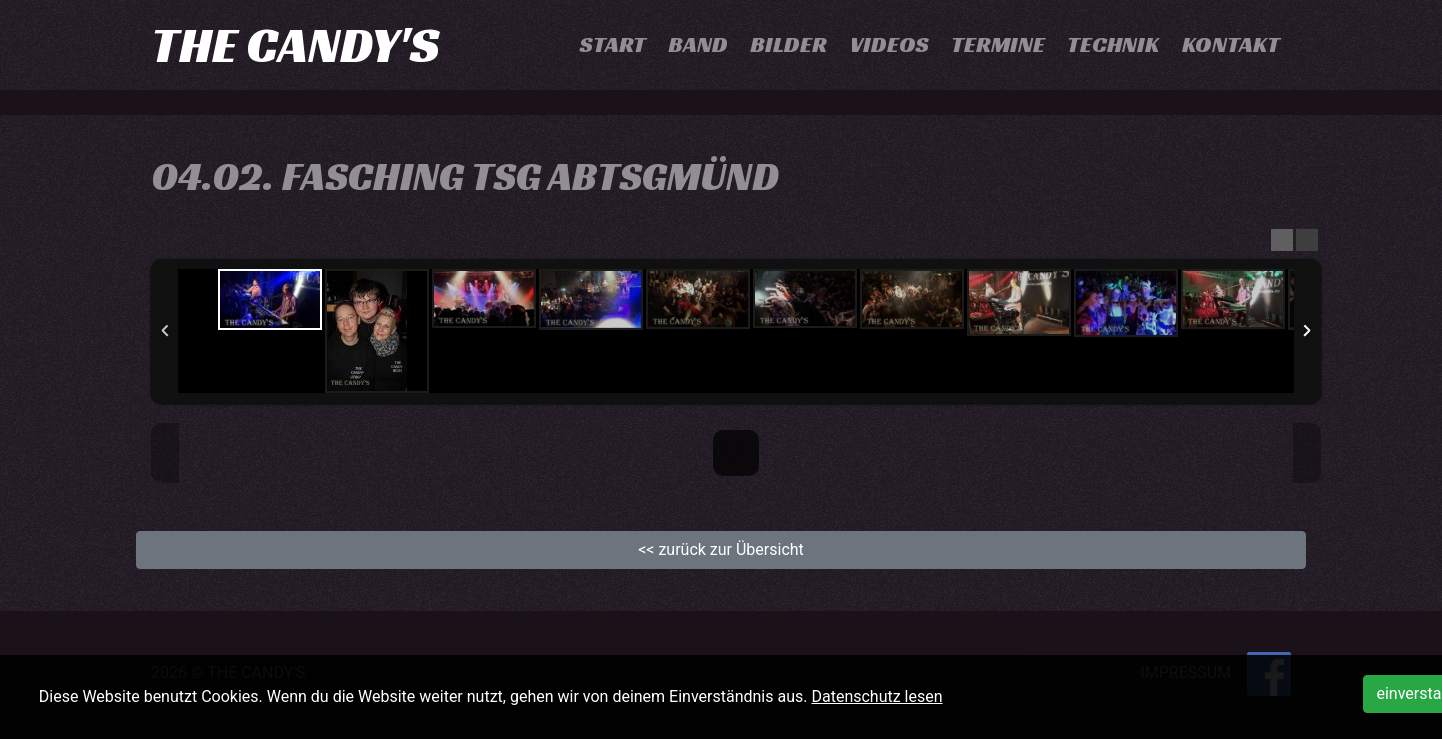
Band (698, 44)
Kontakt (1231, 44)
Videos (889, 44)
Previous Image (165, 453)
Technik (1113, 44)
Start (613, 44)
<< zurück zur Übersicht (721, 549)
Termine (998, 44)
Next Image (1307, 453)
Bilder (788, 44)
